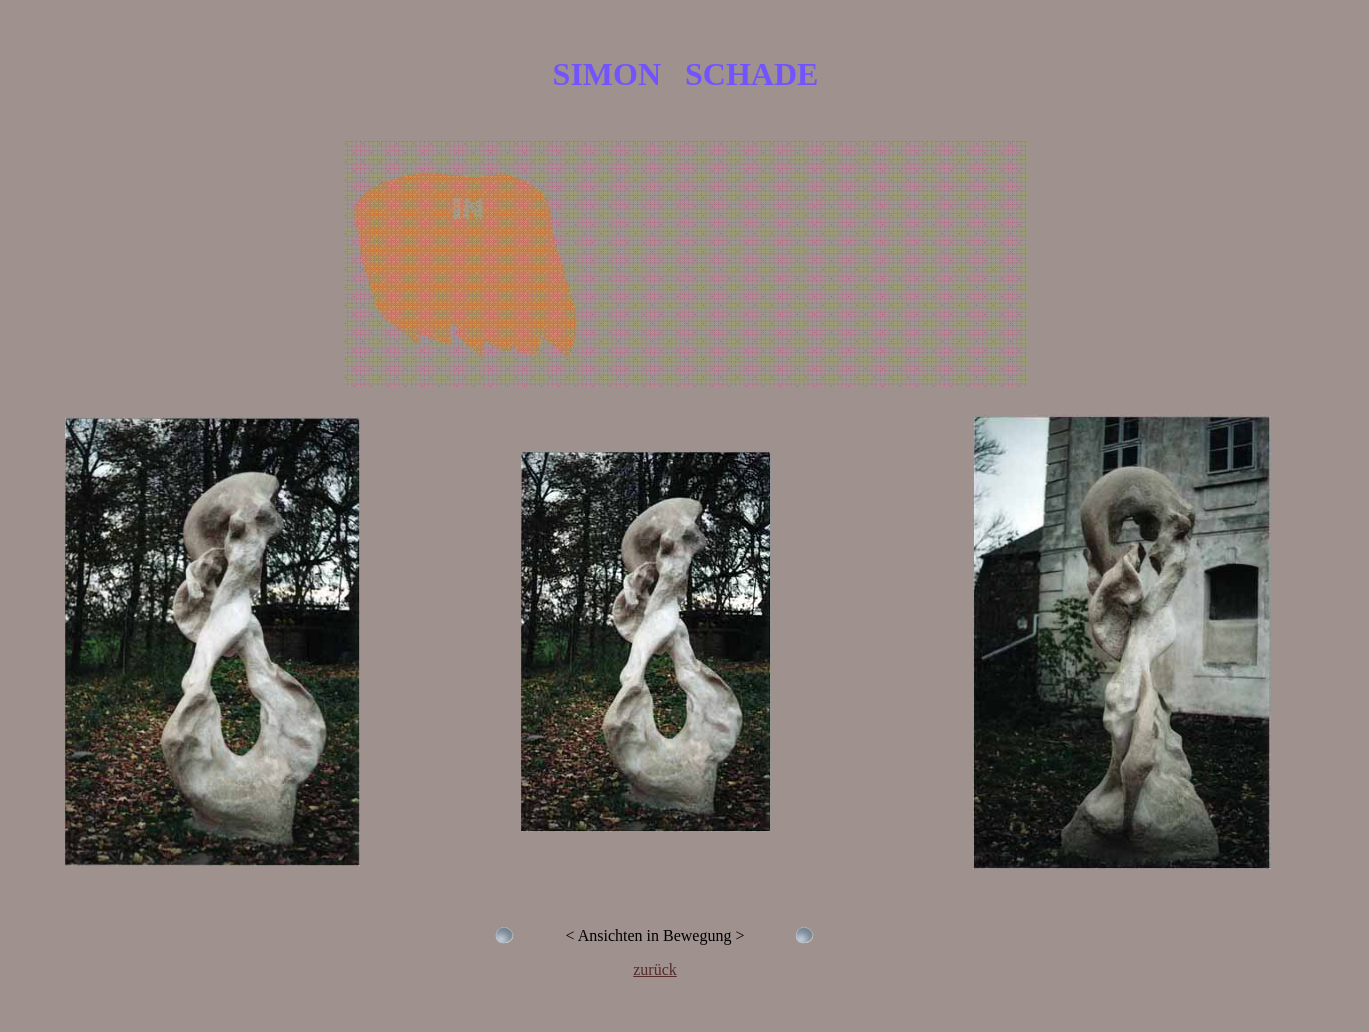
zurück (655, 969)
